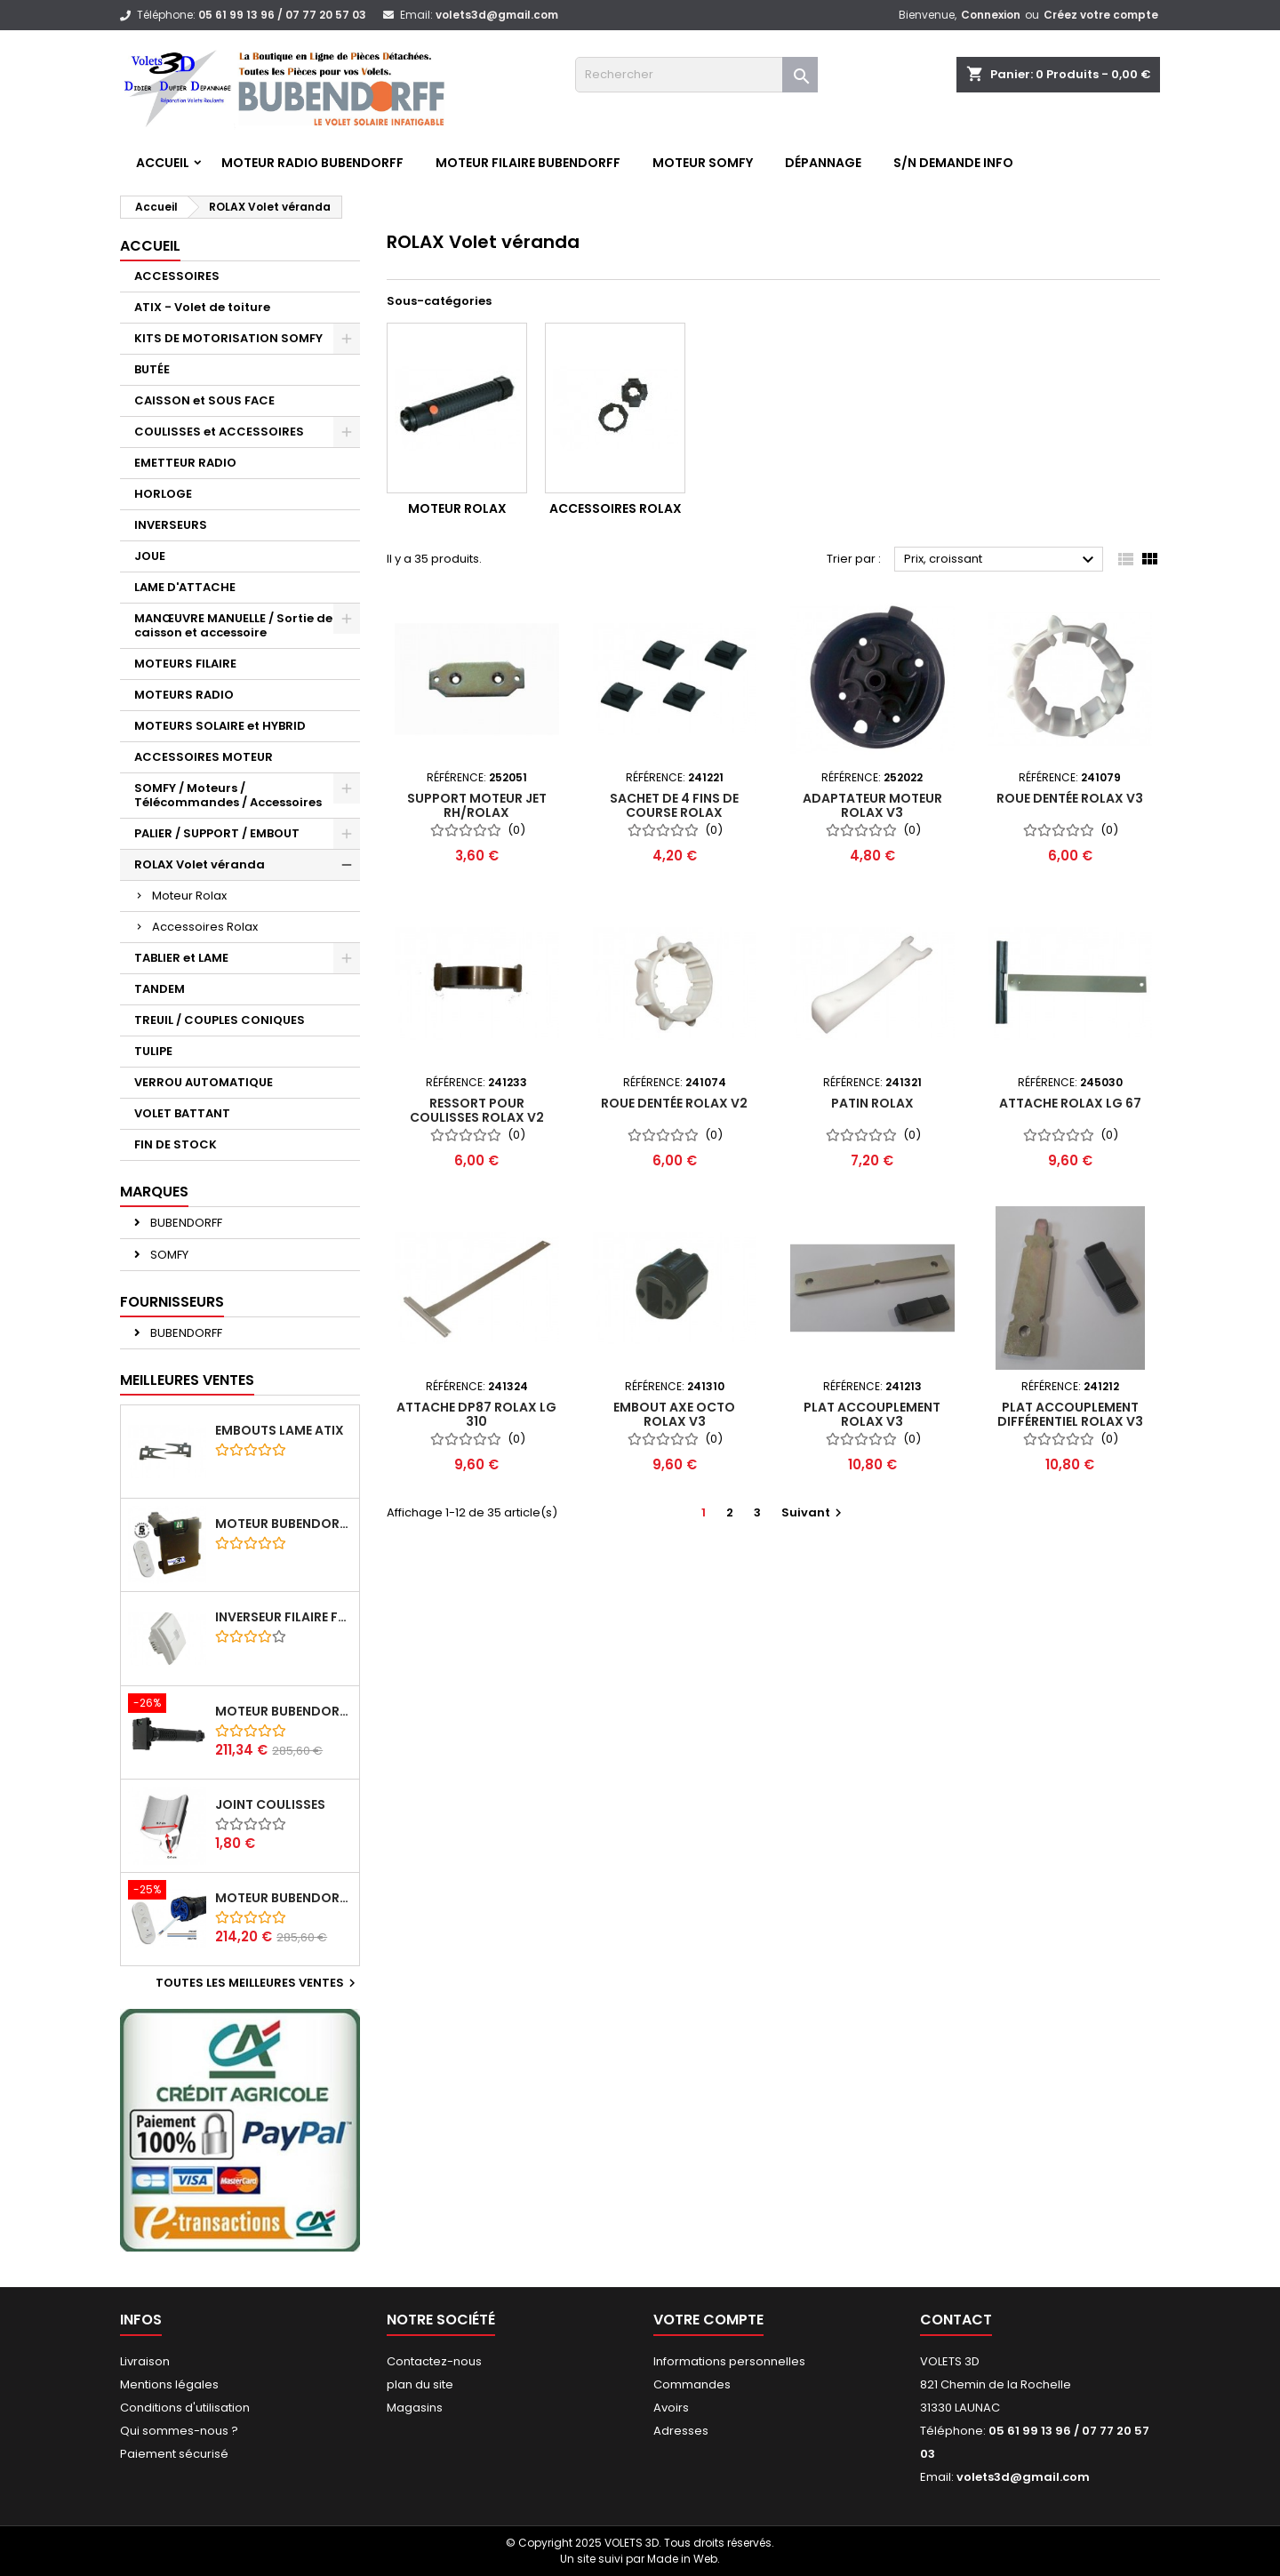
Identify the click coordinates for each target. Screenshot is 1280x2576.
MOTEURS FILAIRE (185, 663)
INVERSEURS (170, 524)
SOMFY (168, 1254)
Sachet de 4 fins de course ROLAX (674, 805)
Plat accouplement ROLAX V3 (872, 1414)
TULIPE (153, 1051)
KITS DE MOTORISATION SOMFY (228, 338)
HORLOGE (163, 493)
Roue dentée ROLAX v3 (1069, 798)
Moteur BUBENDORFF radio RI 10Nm (283, 1898)
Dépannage (823, 163)
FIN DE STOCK (175, 1144)
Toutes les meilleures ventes (258, 1983)
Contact (956, 2319)
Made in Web (682, 2558)
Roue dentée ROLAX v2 (674, 1103)
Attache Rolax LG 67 (1070, 1103)
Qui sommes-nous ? (179, 2430)
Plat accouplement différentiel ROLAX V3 (1070, 1414)
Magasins (415, 2407)
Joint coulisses (270, 1804)
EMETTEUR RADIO (185, 462)
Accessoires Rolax (205, 926)
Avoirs (671, 2407)
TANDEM (159, 988)
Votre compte (708, 2319)
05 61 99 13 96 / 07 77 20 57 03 (282, 14)
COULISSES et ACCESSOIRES (219, 431)
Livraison (145, 2361)
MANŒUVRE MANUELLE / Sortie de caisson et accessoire (233, 625)
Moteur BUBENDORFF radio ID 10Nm (283, 1523)
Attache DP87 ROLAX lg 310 (476, 1414)
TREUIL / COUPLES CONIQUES (219, 1020)
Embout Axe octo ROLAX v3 (674, 1414)
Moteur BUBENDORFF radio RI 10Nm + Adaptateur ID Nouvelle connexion (283, 1711)
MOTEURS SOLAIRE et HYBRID (220, 725)
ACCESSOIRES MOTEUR (203, 756)
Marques (154, 1191)
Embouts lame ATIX (279, 1430)
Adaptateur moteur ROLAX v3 (872, 805)
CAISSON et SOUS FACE (204, 400)
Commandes (692, 2384)
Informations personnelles (729, 2361)
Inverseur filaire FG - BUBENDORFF (283, 1617)
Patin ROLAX (872, 1103)
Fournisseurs (172, 1302)
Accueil (162, 163)
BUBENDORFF (185, 1222)
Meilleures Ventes (187, 1380)
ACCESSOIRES (177, 276)
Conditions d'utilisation (185, 2407)
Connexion (990, 14)
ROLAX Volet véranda (199, 864)
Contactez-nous (434, 2361)
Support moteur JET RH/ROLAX (477, 805)
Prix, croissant (1001, 560)
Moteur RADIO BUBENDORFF (312, 163)
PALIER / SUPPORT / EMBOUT (217, 833)
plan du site (420, 2384)
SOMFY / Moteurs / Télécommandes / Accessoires (228, 795)
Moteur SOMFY (702, 163)
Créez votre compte (1101, 14)
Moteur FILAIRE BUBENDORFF (528, 163)
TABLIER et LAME (181, 957)
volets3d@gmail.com (497, 14)
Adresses (680, 2430)
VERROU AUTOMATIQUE (203, 1082)
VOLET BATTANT (182, 1113)
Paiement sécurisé (174, 2453)
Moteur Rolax (189, 895)
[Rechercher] (696, 74)
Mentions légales (169, 2384)
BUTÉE (152, 369)
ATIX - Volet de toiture (202, 307)
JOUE (149, 556)
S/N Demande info (953, 163)
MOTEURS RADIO (184, 694)
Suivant (813, 1512)
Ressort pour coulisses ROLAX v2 (477, 1110)
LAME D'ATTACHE (185, 587)
